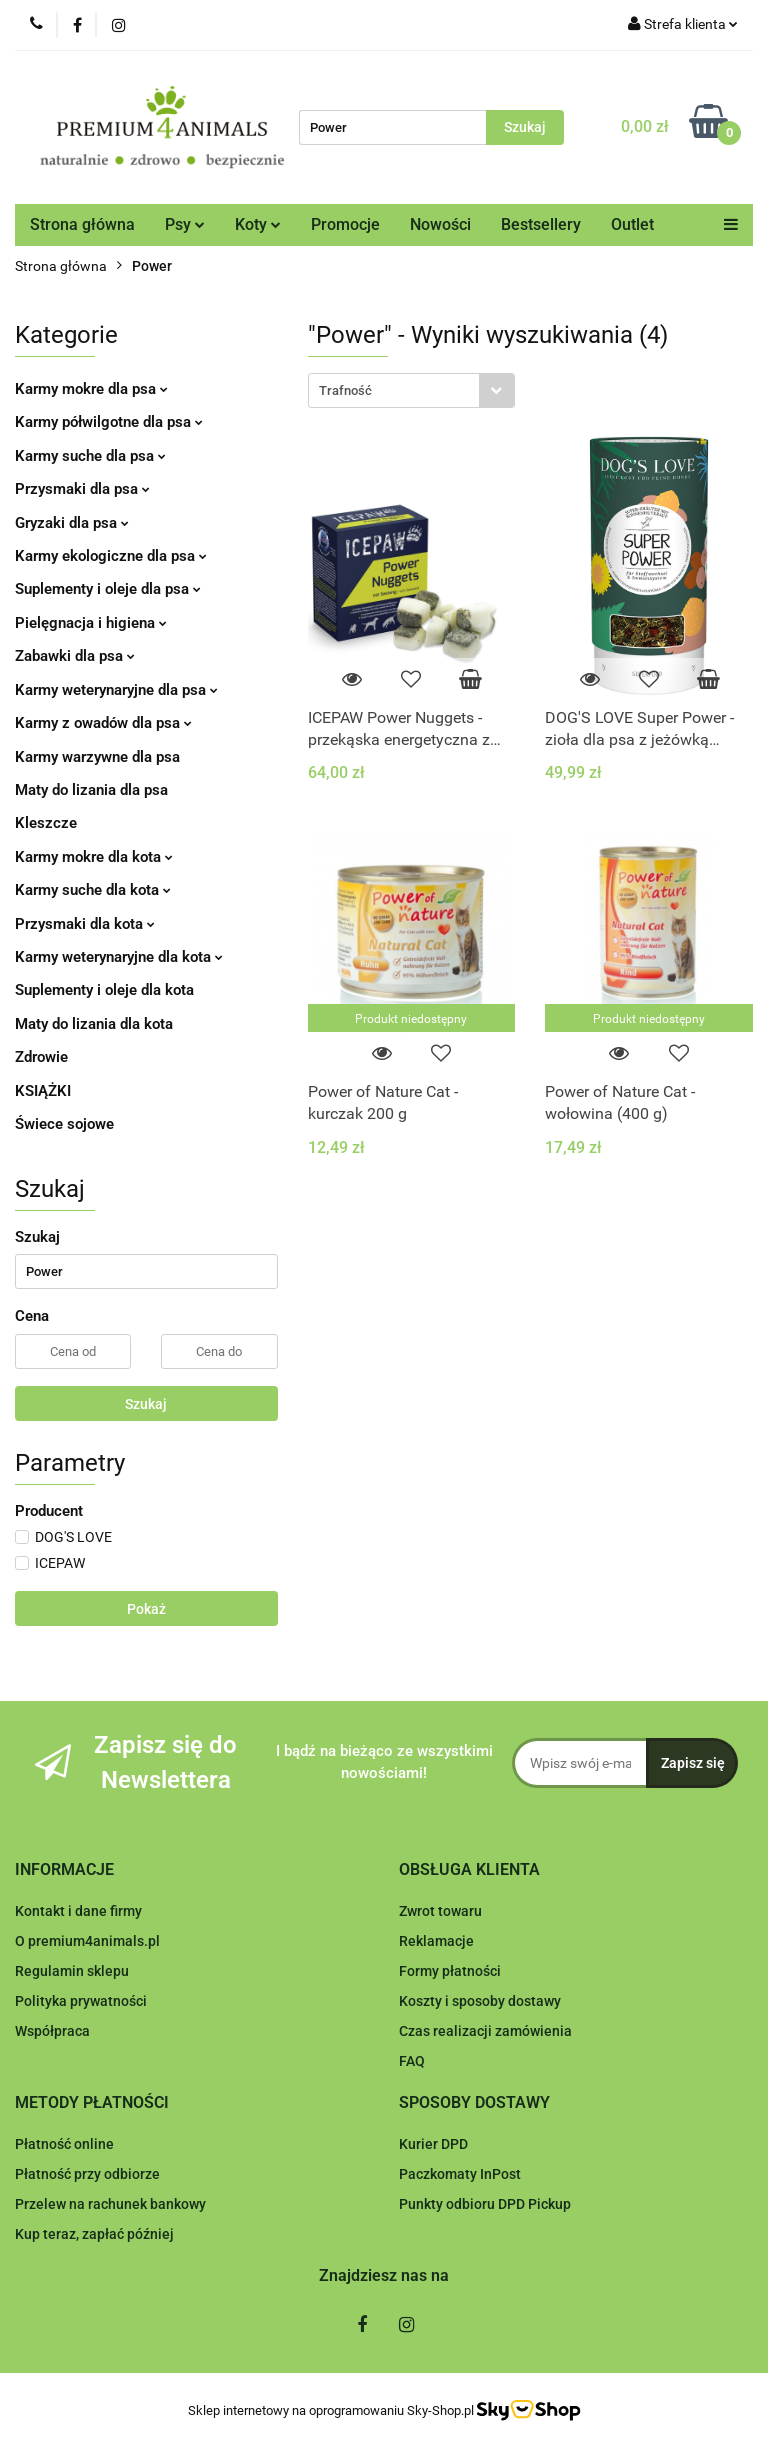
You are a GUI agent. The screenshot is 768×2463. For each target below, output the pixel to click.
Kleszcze (46, 823)
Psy (185, 224)
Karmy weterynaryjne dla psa (116, 690)
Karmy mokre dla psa (91, 389)
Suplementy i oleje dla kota (104, 990)
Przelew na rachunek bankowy (110, 2204)
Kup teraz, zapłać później (94, 2234)
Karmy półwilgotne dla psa (109, 422)
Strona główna (82, 224)
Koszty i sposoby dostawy (480, 2001)
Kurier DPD (433, 2144)
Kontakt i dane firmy (78, 1911)
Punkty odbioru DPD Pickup (485, 2204)
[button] (64, 1870)
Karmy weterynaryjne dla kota (119, 957)
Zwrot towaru (440, 1911)
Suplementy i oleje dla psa (108, 589)
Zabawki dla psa (75, 656)
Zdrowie (41, 1057)
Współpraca (52, 2031)
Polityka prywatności (81, 2001)
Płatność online (64, 2144)
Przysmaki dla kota (85, 924)
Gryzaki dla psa (72, 523)
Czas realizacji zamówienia (485, 2031)
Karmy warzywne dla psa (97, 757)
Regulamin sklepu (72, 1971)
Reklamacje (436, 1941)
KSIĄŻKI (43, 1091)
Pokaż (146, 1609)
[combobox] (411, 390)
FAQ (412, 2061)
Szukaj (146, 1404)
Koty (258, 224)
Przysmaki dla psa (82, 489)
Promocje (345, 224)
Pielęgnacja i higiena (91, 623)
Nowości (440, 224)
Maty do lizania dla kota (94, 1024)
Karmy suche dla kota (93, 890)
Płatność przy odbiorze (87, 2174)
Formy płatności (450, 1971)
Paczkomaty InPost (460, 2174)
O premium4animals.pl (87, 1941)
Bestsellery (541, 224)
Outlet (632, 224)
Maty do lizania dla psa (91, 790)
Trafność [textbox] (345, 390)
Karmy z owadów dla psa (103, 723)
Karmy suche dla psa (90, 456)
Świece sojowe (64, 1124)
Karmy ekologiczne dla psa (111, 556)
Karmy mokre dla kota (94, 857)
